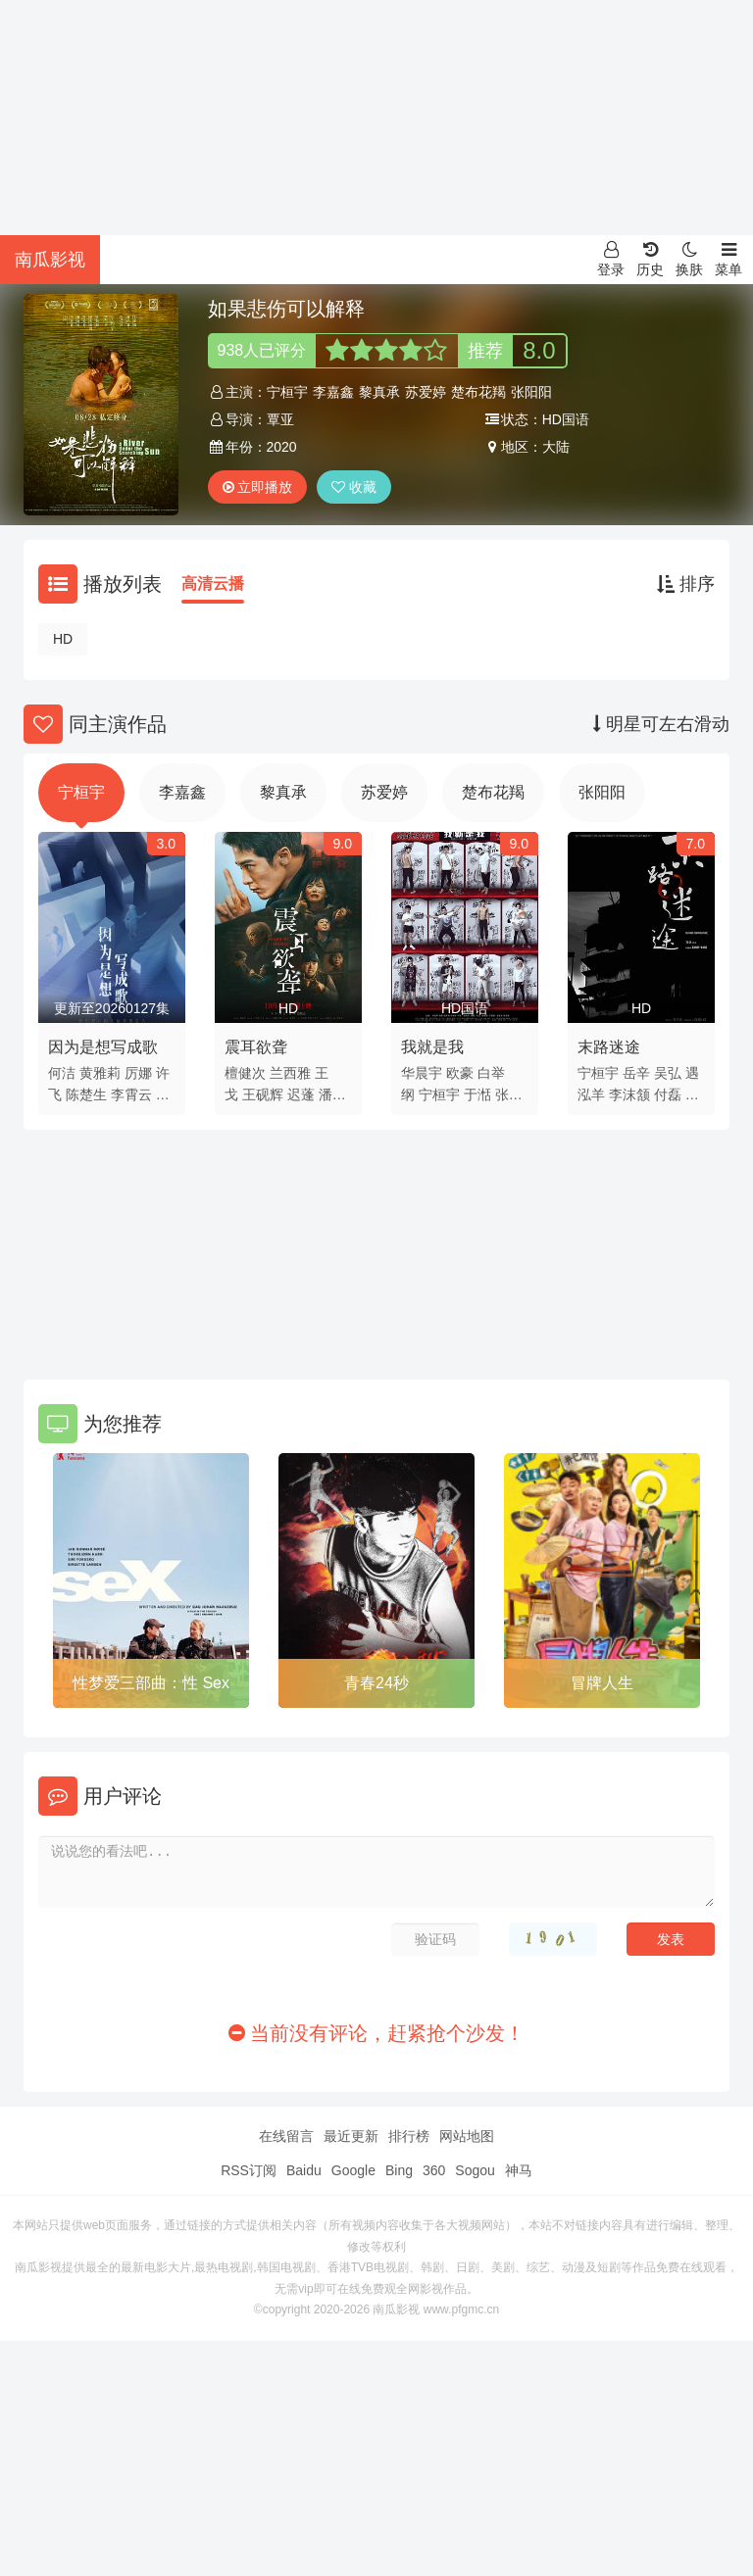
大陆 (556, 447)
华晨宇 (421, 1073)
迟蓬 (301, 1094)
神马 (518, 2170)
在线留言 (286, 2136)
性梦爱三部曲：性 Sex (151, 1683)
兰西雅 (290, 1073)
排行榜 (408, 2136)
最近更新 (351, 2136)
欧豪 (460, 1073)
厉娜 (138, 1073)
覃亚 (280, 419)
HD (63, 639)
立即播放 (258, 487)
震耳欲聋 (256, 1047)
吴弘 (667, 1073)
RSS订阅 (248, 2170)
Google (353, 2170)
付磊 (667, 1094)
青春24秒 (376, 1683)
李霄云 (131, 1094)
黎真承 (379, 392)
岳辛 (636, 1073)
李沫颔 (629, 1094)
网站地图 (466, 2136)
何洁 (61, 1073)
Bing (399, 2170)
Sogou (474, 2170)
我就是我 (432, 1047)
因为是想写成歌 (103, 1047)
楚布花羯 (478, 392)
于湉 (477, 1094)
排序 (686, 584)
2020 (282, 447)
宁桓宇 (287, 392)
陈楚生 (86, 1094)
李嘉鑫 (333, 392)
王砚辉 (262, 1094)
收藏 (353, 487)
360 (434, 2170)
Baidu (304, 2170)
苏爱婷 (425, 392)
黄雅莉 (100, 1073)
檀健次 (245, 1073)
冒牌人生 (602, 1683)
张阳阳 (531, 392)
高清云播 (212, 583)
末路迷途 (608, 1047)
